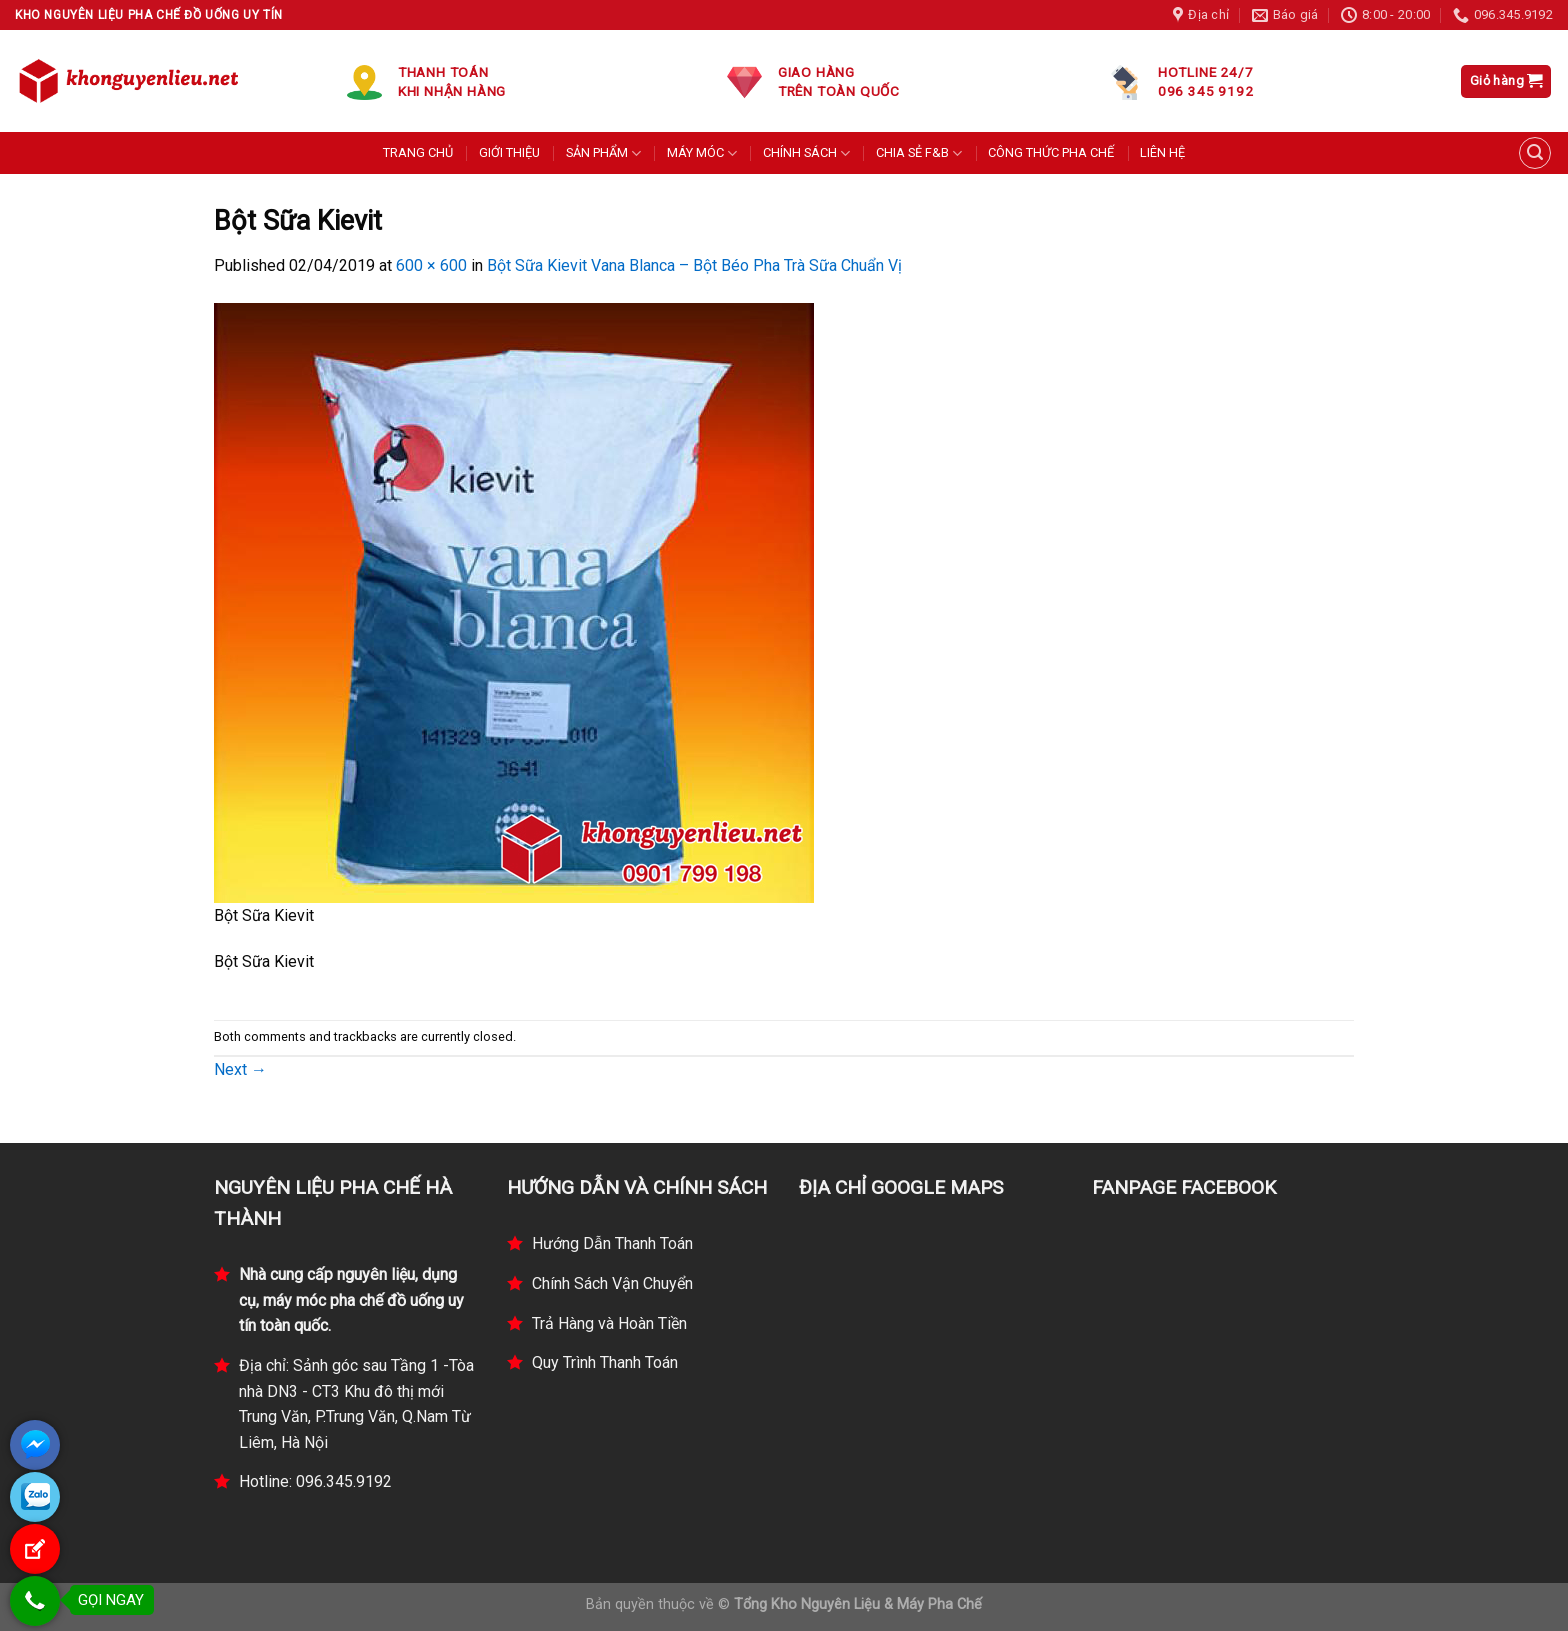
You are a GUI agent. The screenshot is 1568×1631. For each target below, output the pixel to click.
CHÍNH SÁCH (806, 153)
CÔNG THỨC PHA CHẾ (1051, 152)
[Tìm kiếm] (1535, 153)
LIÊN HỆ (1162, 152)
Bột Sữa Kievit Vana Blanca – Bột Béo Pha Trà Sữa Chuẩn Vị (694, 265)
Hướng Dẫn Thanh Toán (612, 1243)
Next (240, 1069)
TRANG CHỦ (418, 152)
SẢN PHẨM (603, 153)
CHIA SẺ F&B (919, 153)
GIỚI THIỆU (509, 152)
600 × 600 (431, 265)
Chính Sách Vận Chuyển (612, 1283)
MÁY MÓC (702, 153)
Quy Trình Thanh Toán (605, 1362)
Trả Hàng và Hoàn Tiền (609, 1323)
